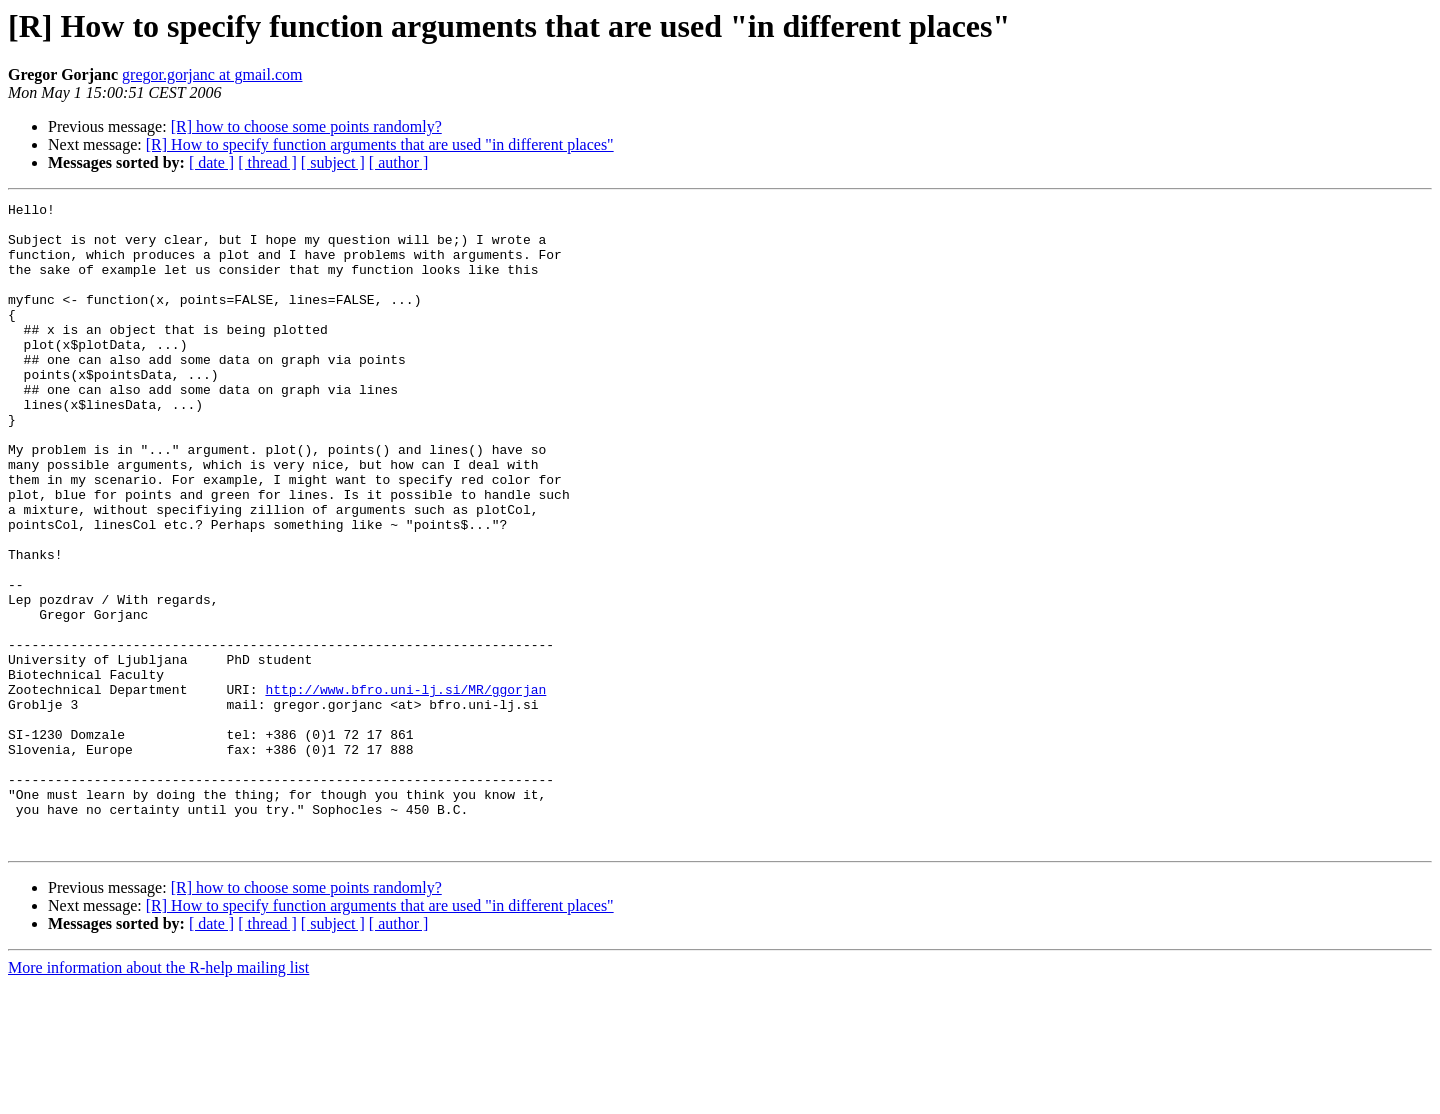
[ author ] (399, 162)
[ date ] (211, 162)
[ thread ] (267, 162)
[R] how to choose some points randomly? (306, 126)
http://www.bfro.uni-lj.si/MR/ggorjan (405, 788)
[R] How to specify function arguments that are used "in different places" (380, 144)
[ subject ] (333, 162)
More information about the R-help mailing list (158, 1096)
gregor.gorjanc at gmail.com (212, 74)
